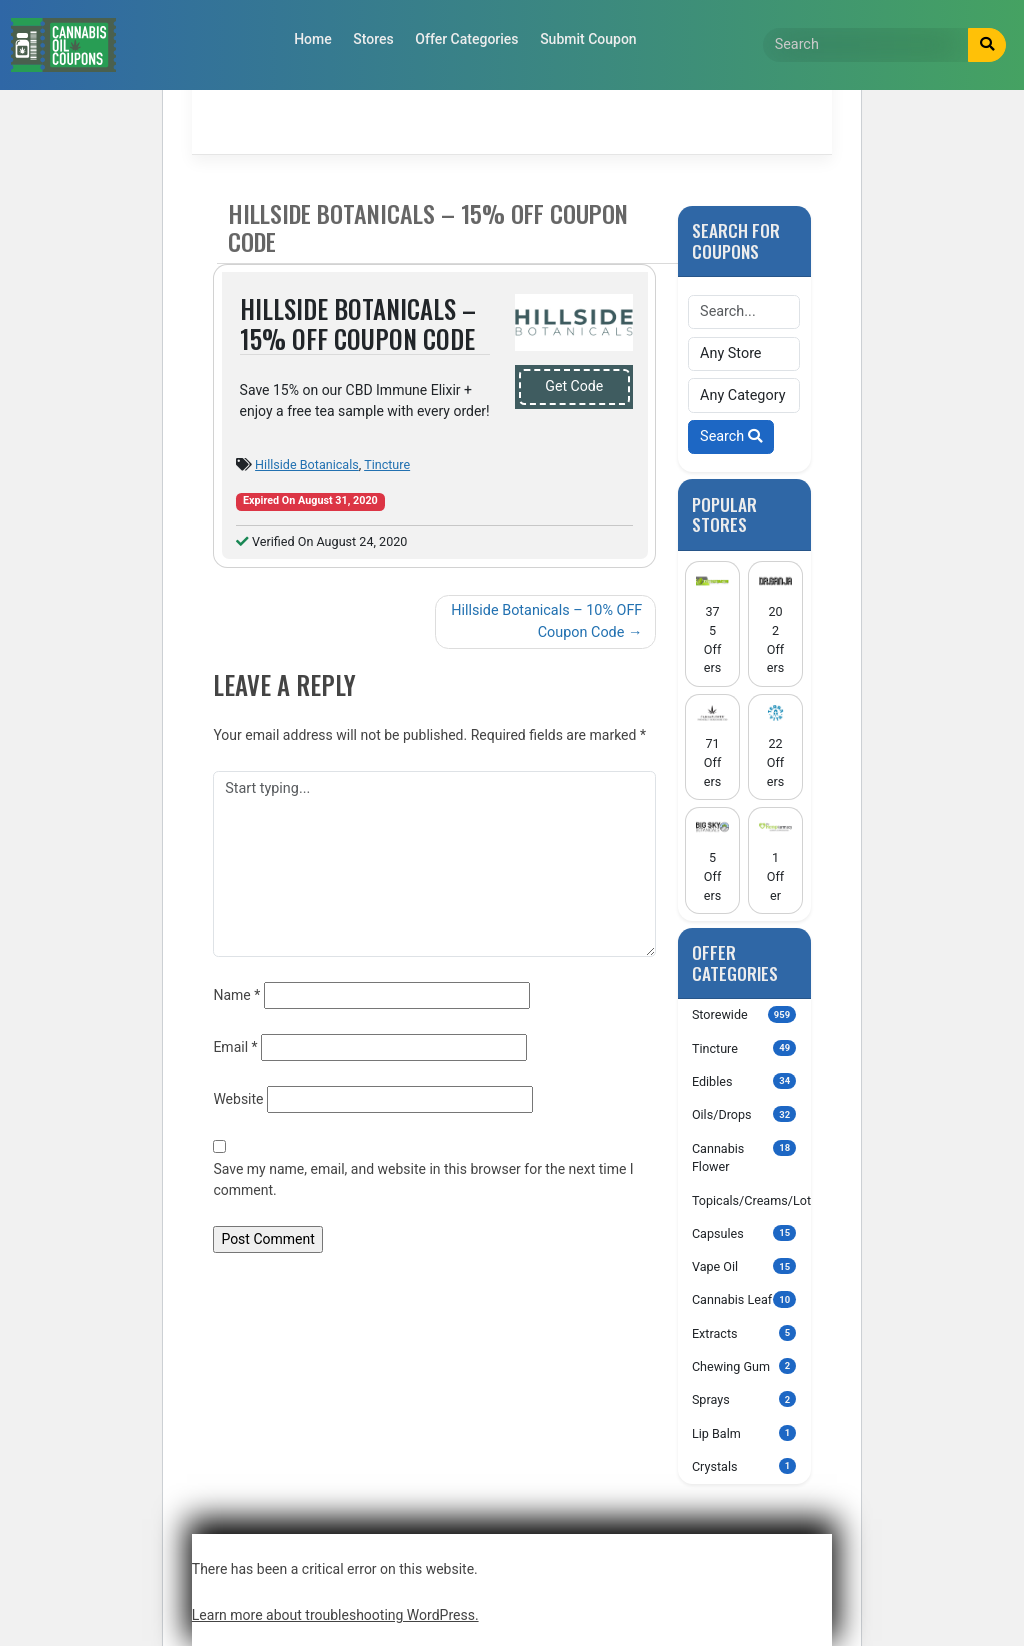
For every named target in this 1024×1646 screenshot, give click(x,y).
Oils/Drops (744, 1114)
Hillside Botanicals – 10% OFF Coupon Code (546, 621)
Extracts (744, 1333)
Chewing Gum (744, 1366)
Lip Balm (744, 1433)
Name (236, 995)
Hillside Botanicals (307, 464)
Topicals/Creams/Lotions (751, 1200)
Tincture (387, 464)
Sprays (744, 1399)
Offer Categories (466, 39)
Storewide (744, 1014)
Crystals (744, 1466)
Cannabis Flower (744, 1157)
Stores (373, 39)
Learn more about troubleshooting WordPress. (335, 1615)
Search (731, 436)
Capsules (744, 1233)
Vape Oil (744, 1266)
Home (313, 39)
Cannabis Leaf (744, 1299)
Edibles (744, 1081)
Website (238, 1099)
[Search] (866, 45)
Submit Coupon (588, 39)
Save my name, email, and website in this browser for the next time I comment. (423, 1179)
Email (235, 1047)
